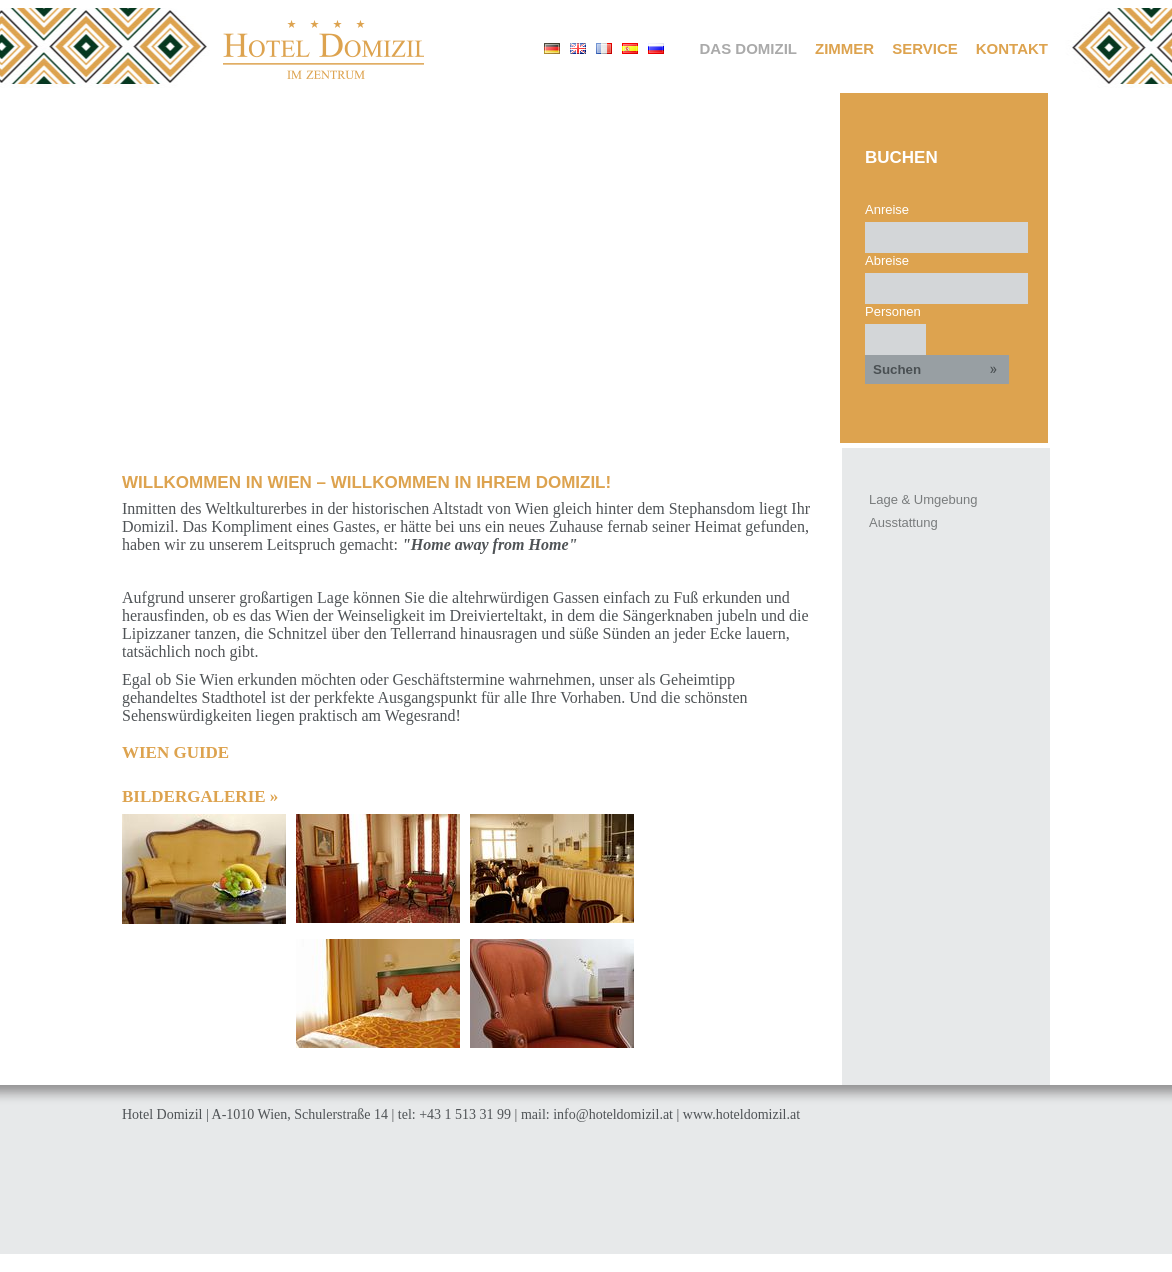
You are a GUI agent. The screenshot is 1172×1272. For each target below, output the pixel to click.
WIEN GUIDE (175, 752)
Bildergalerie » (200, 796)
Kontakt (1012, 48)
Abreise (887, 260)
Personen (893, 311)
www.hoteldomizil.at (741, 1114)
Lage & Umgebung (923, 499)
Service (925, 48)
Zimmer (844, 48)
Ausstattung (903, 522)
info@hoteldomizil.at (613, 1114)
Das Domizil (749, 48)
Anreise (887, 209)
